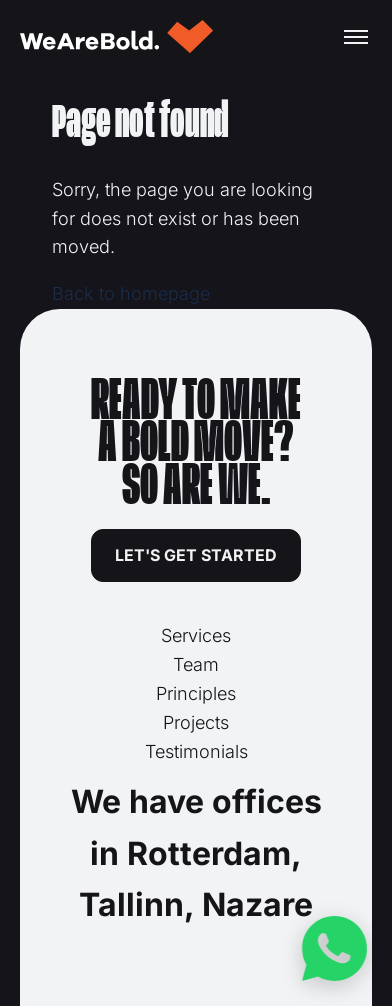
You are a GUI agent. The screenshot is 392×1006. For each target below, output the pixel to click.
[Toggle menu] (356, 37)
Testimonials (196, 751)
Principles (196, 693)
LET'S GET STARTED (196, 555)
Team (196, 664)
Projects (196, 722)
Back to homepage (131, 293)
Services (196, 635)
